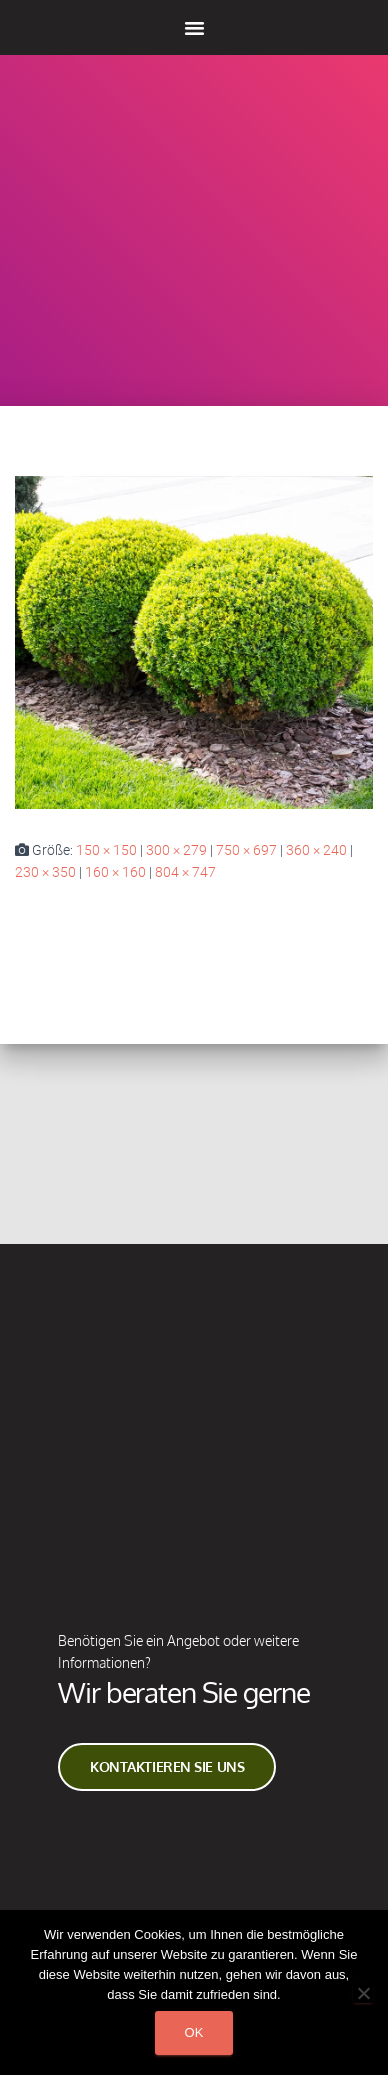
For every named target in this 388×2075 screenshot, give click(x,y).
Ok (194, 2032)
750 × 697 (246, 850)
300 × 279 (176, 850)
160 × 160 (115, 872)
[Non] (363, 1993)
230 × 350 (45, 872)
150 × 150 (106, 850)
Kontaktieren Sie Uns (167, 1761)
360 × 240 (316, 850)
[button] (193, 27)
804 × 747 (185, 872)
